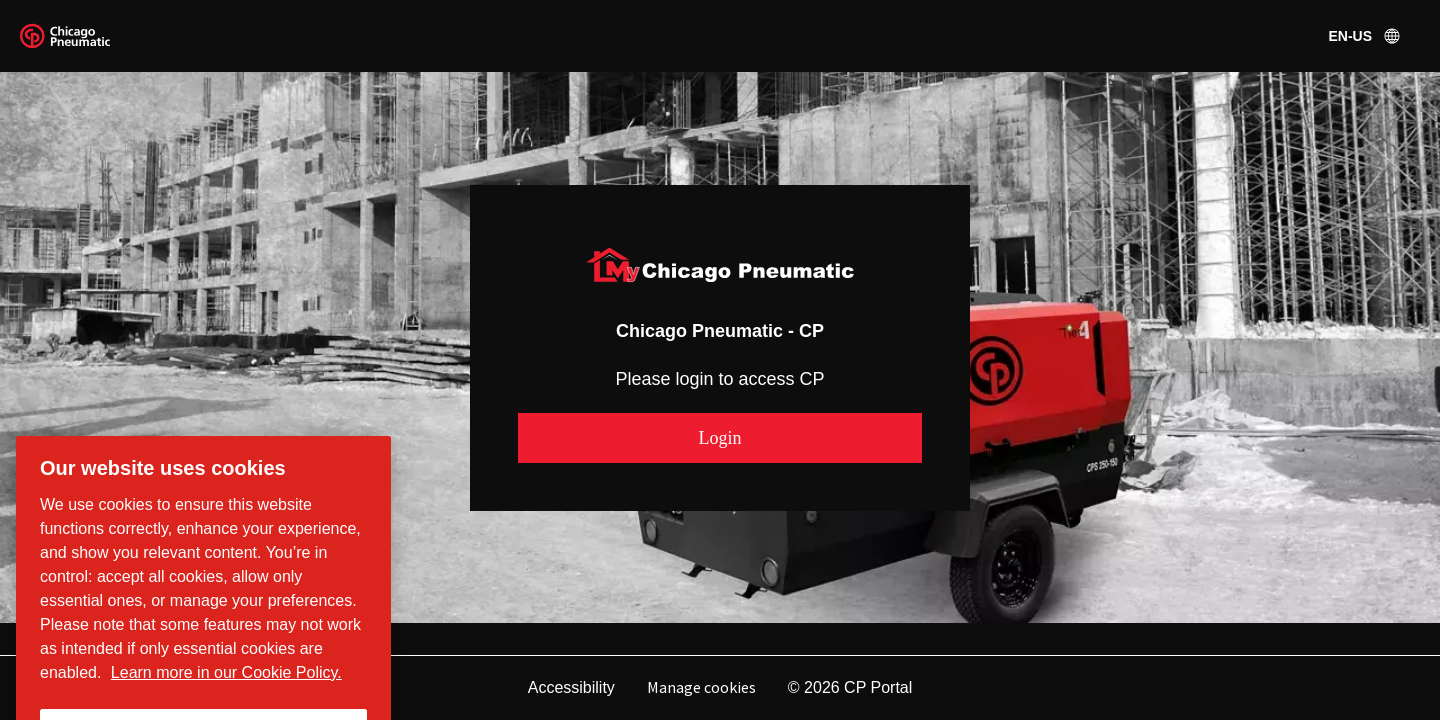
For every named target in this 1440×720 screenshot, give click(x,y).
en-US (1366, 36)
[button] (720, 438)
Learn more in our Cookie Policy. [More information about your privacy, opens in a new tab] (226, 685)
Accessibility (571, 687)
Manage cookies (701, 687)
